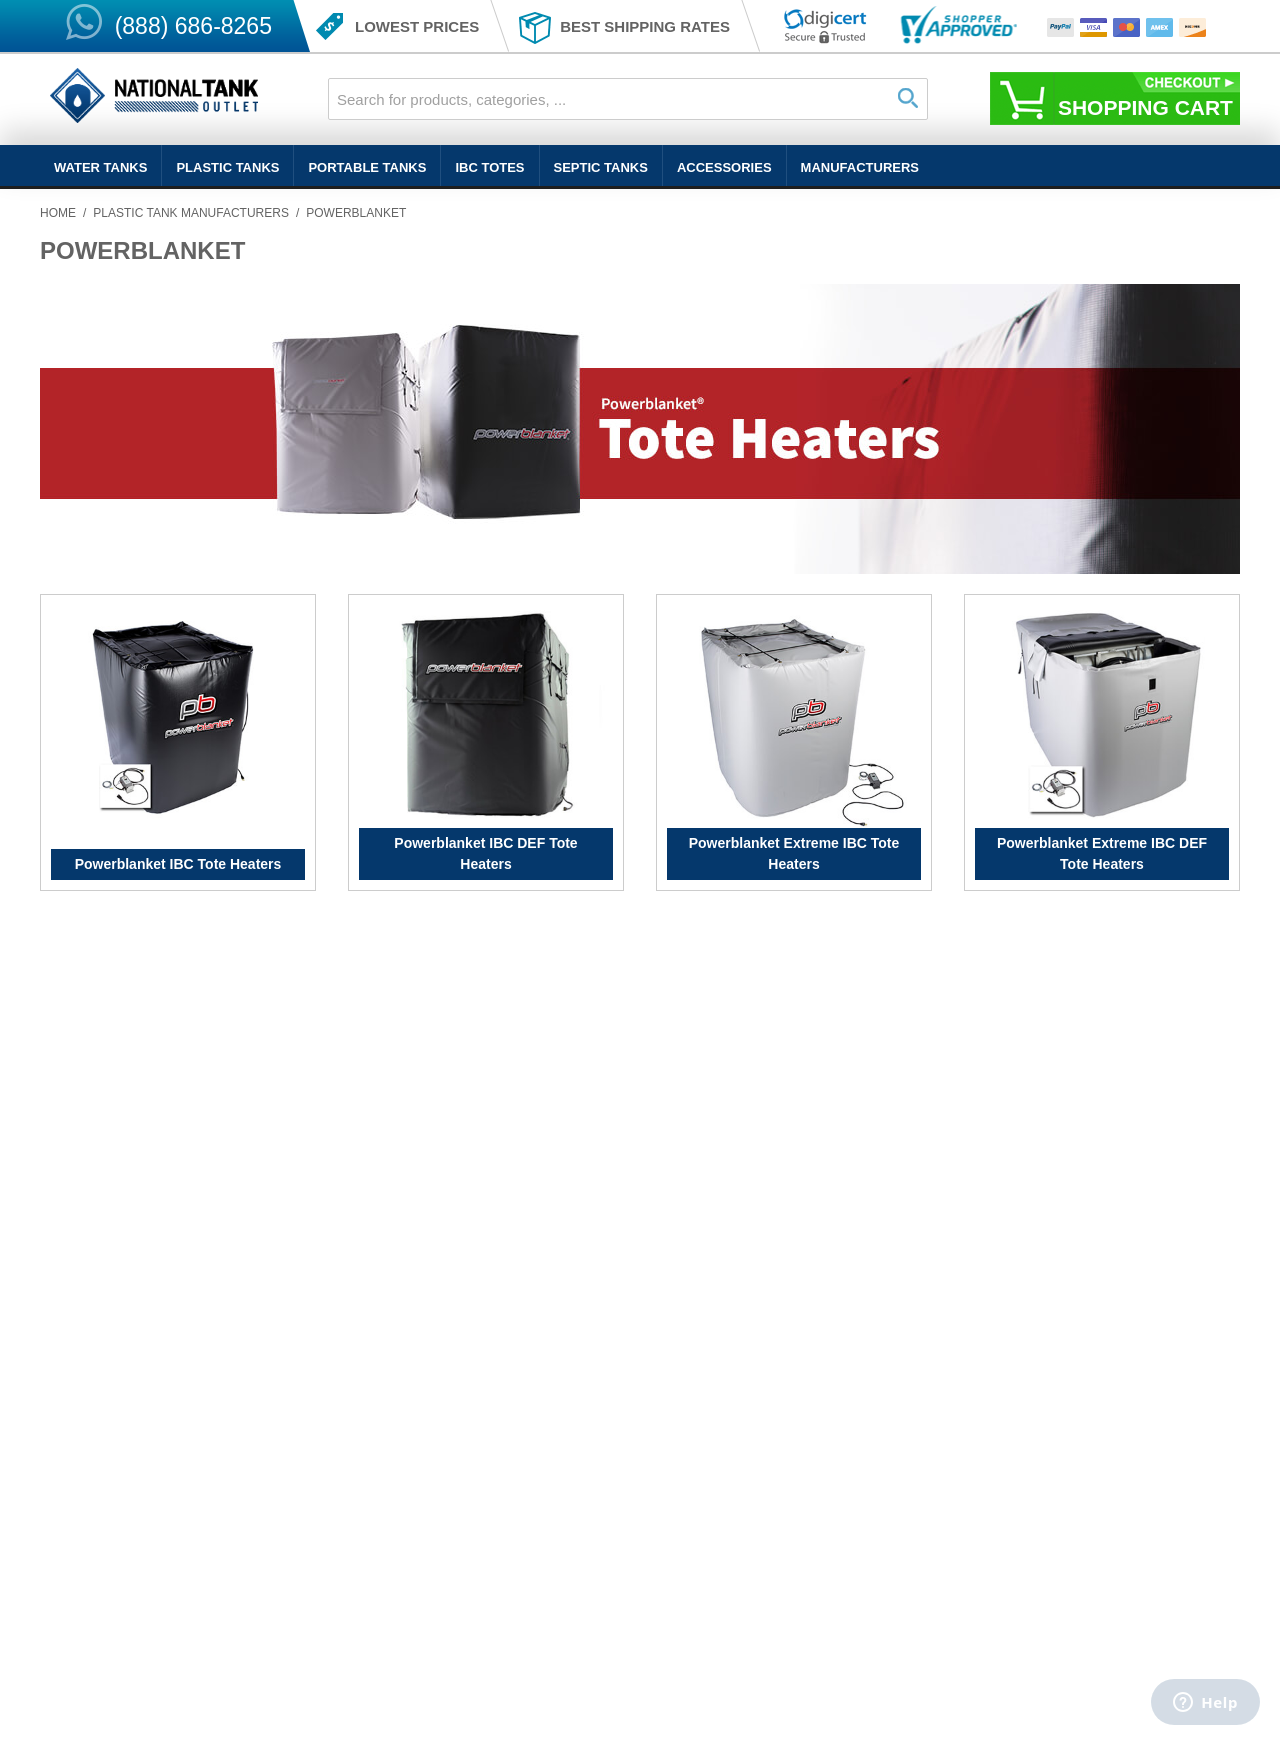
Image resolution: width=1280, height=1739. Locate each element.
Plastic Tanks (227, 167)
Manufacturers (860, 167)
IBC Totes (489, 167)
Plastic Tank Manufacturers (191, 213)
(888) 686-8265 (193, 26)
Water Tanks (100, 167)
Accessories (724, 167)
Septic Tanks (601, 167)
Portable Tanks (367, 167)
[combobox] (628, 99)
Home (58, 213)
